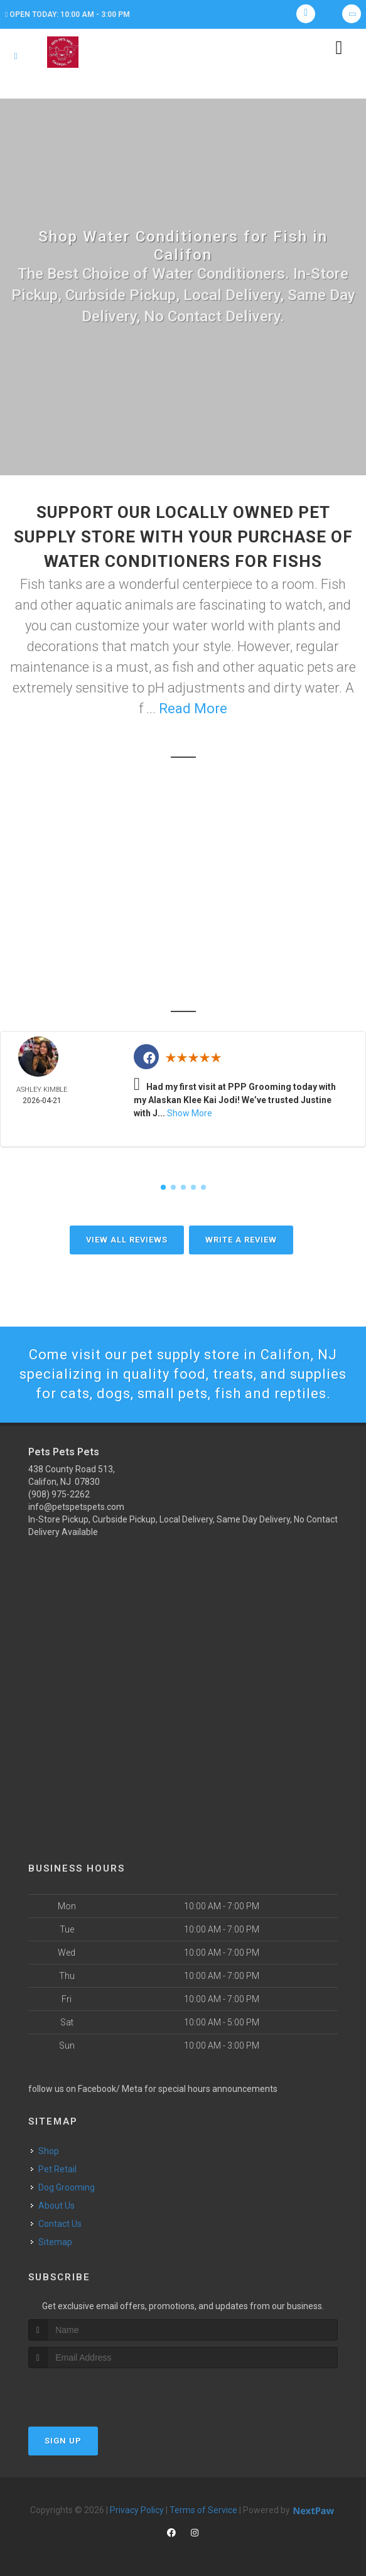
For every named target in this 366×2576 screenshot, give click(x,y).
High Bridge (194, 965)
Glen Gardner (111, 965)
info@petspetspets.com (76, 1507)
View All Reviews (127, 1239)
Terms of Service (203, 2510)
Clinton (115, 983)
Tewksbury (174, 947)
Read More (193, 708)
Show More (189, 1113)
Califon (214, 929)
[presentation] (95, 2391)
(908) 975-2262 (59, 1494)
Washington (181, 983)
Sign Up (63, 2440)
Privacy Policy (137, 2510)
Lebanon (264, 965)
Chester (239, 947)
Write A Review (241, 1239)
